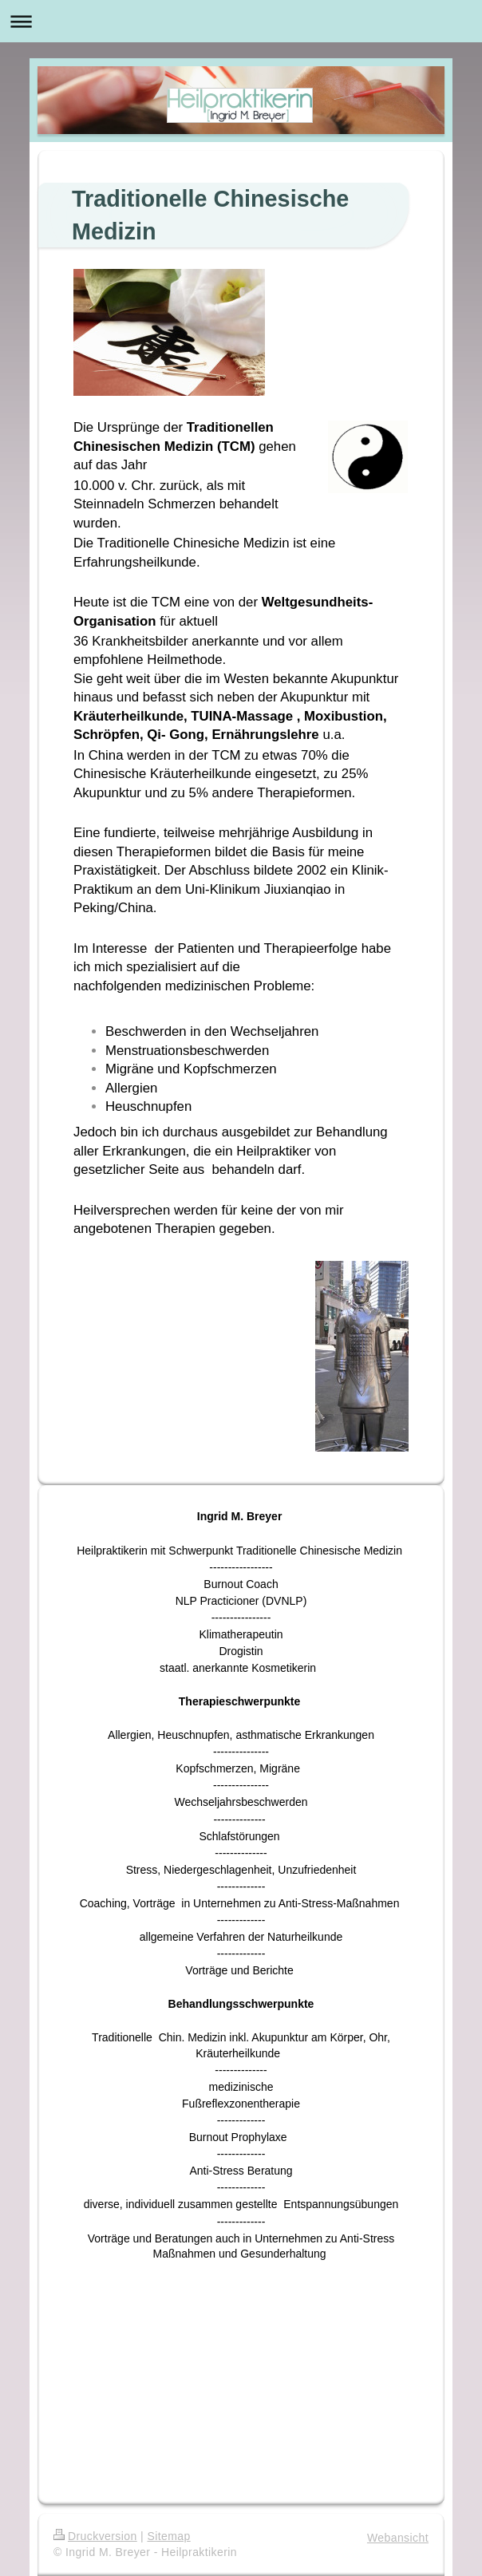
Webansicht (398, 2537)
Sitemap (168, 2536)
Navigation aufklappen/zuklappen (241, 21)
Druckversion (95, 2536)
